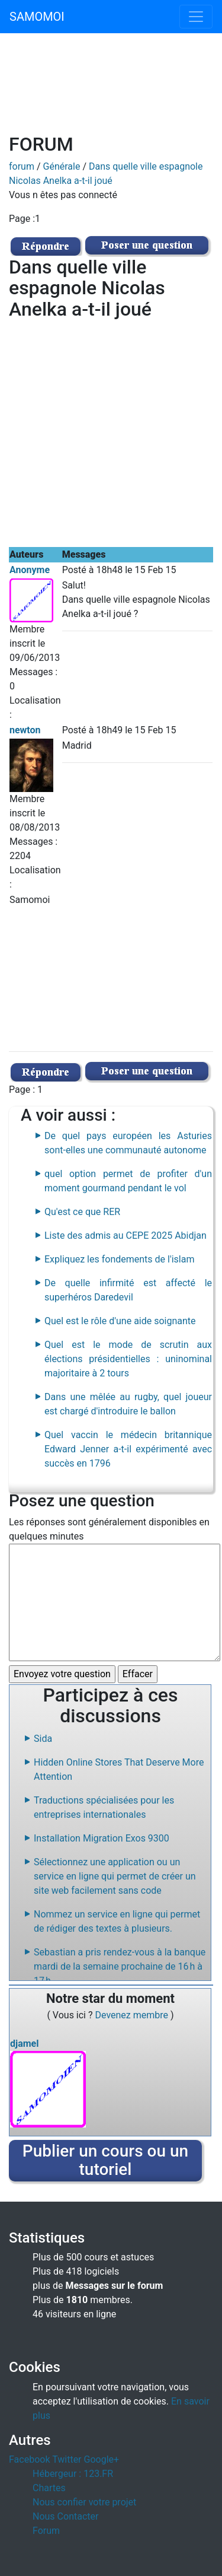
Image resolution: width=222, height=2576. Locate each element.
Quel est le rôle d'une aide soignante (120, 1321)
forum (21, 166)
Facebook (29, 2459)
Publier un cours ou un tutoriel (105, 2160)
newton (25, 730)
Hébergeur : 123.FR (73, 2473)
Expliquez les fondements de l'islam (119, 1259)
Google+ (102, 2459)
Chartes (49, 2488)
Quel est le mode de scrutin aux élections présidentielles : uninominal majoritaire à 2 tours (128, 1359)
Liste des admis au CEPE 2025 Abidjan (125, 1235)
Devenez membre (133, 2015)
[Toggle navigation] (196, 16)
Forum (46, 2530)
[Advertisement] (111, 90)
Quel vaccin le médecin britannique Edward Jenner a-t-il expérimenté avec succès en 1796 (128, 1449)
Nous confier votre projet (84, 2502)
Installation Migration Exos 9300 (101, 1838)
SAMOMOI (37, 16)
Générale (62, 166)
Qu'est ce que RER (82, 1211)
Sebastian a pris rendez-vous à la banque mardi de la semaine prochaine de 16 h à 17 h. (119, 1966)
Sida (43, 1738)
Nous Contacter (65, 2516)
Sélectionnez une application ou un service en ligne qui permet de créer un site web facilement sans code (115, 1876)
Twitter (66, 2459)
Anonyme (29, 569)
